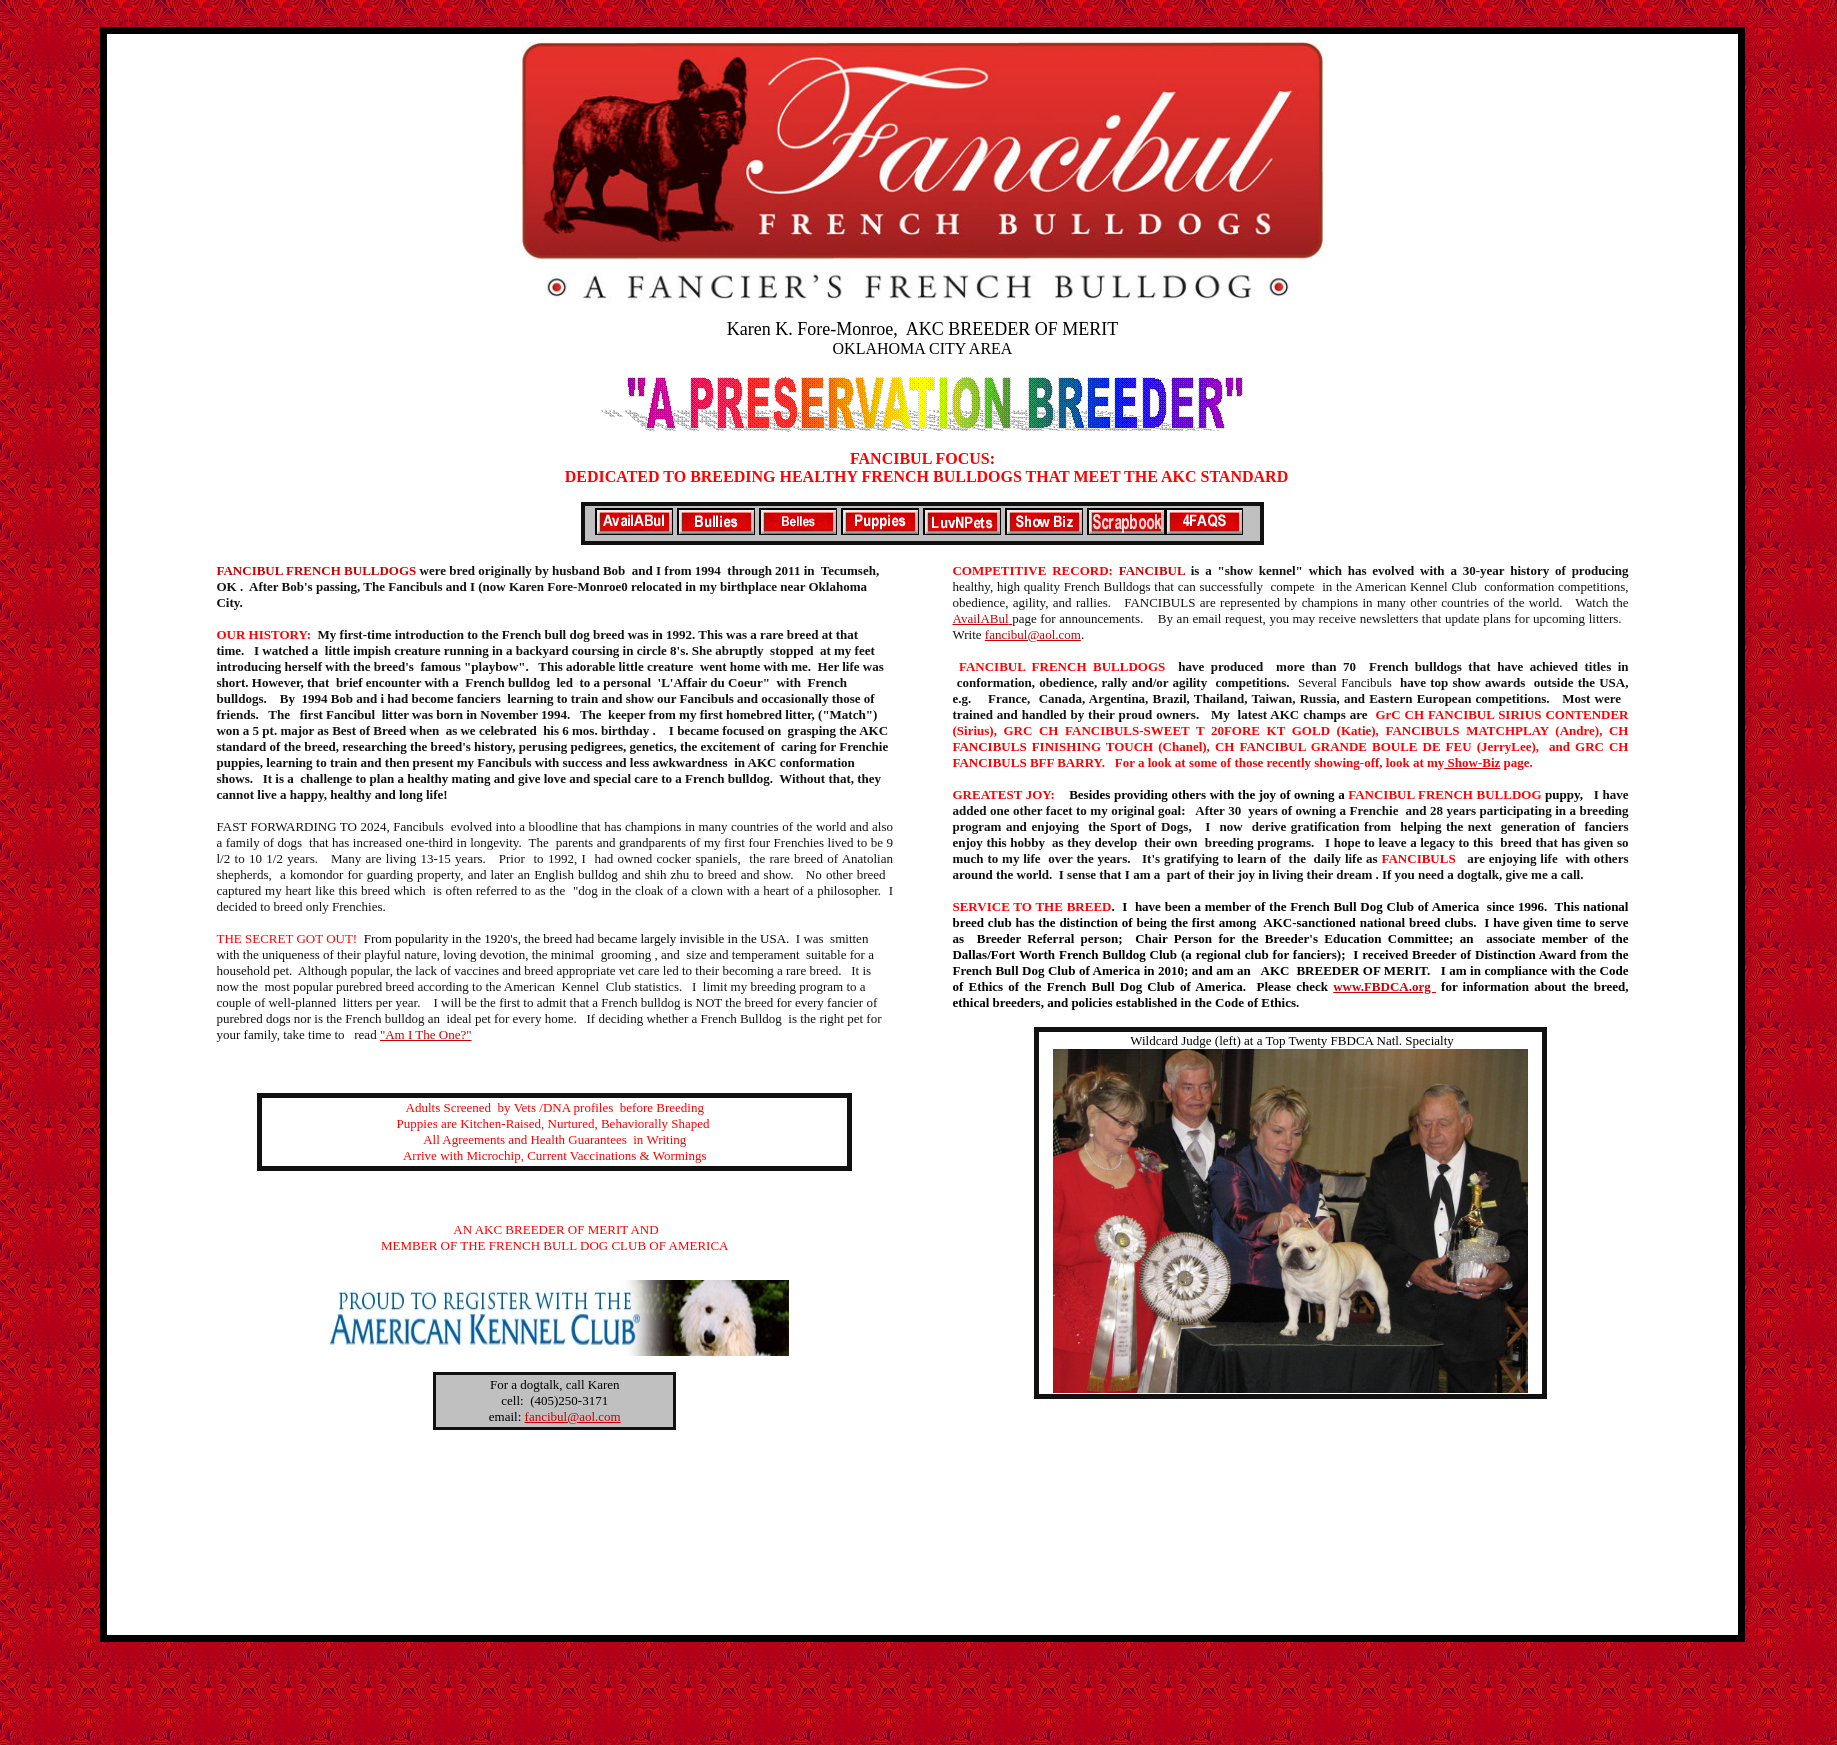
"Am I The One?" (426, 1034)
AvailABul (982, 618)
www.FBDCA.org (1384, 986)
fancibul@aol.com (1033, 634)
